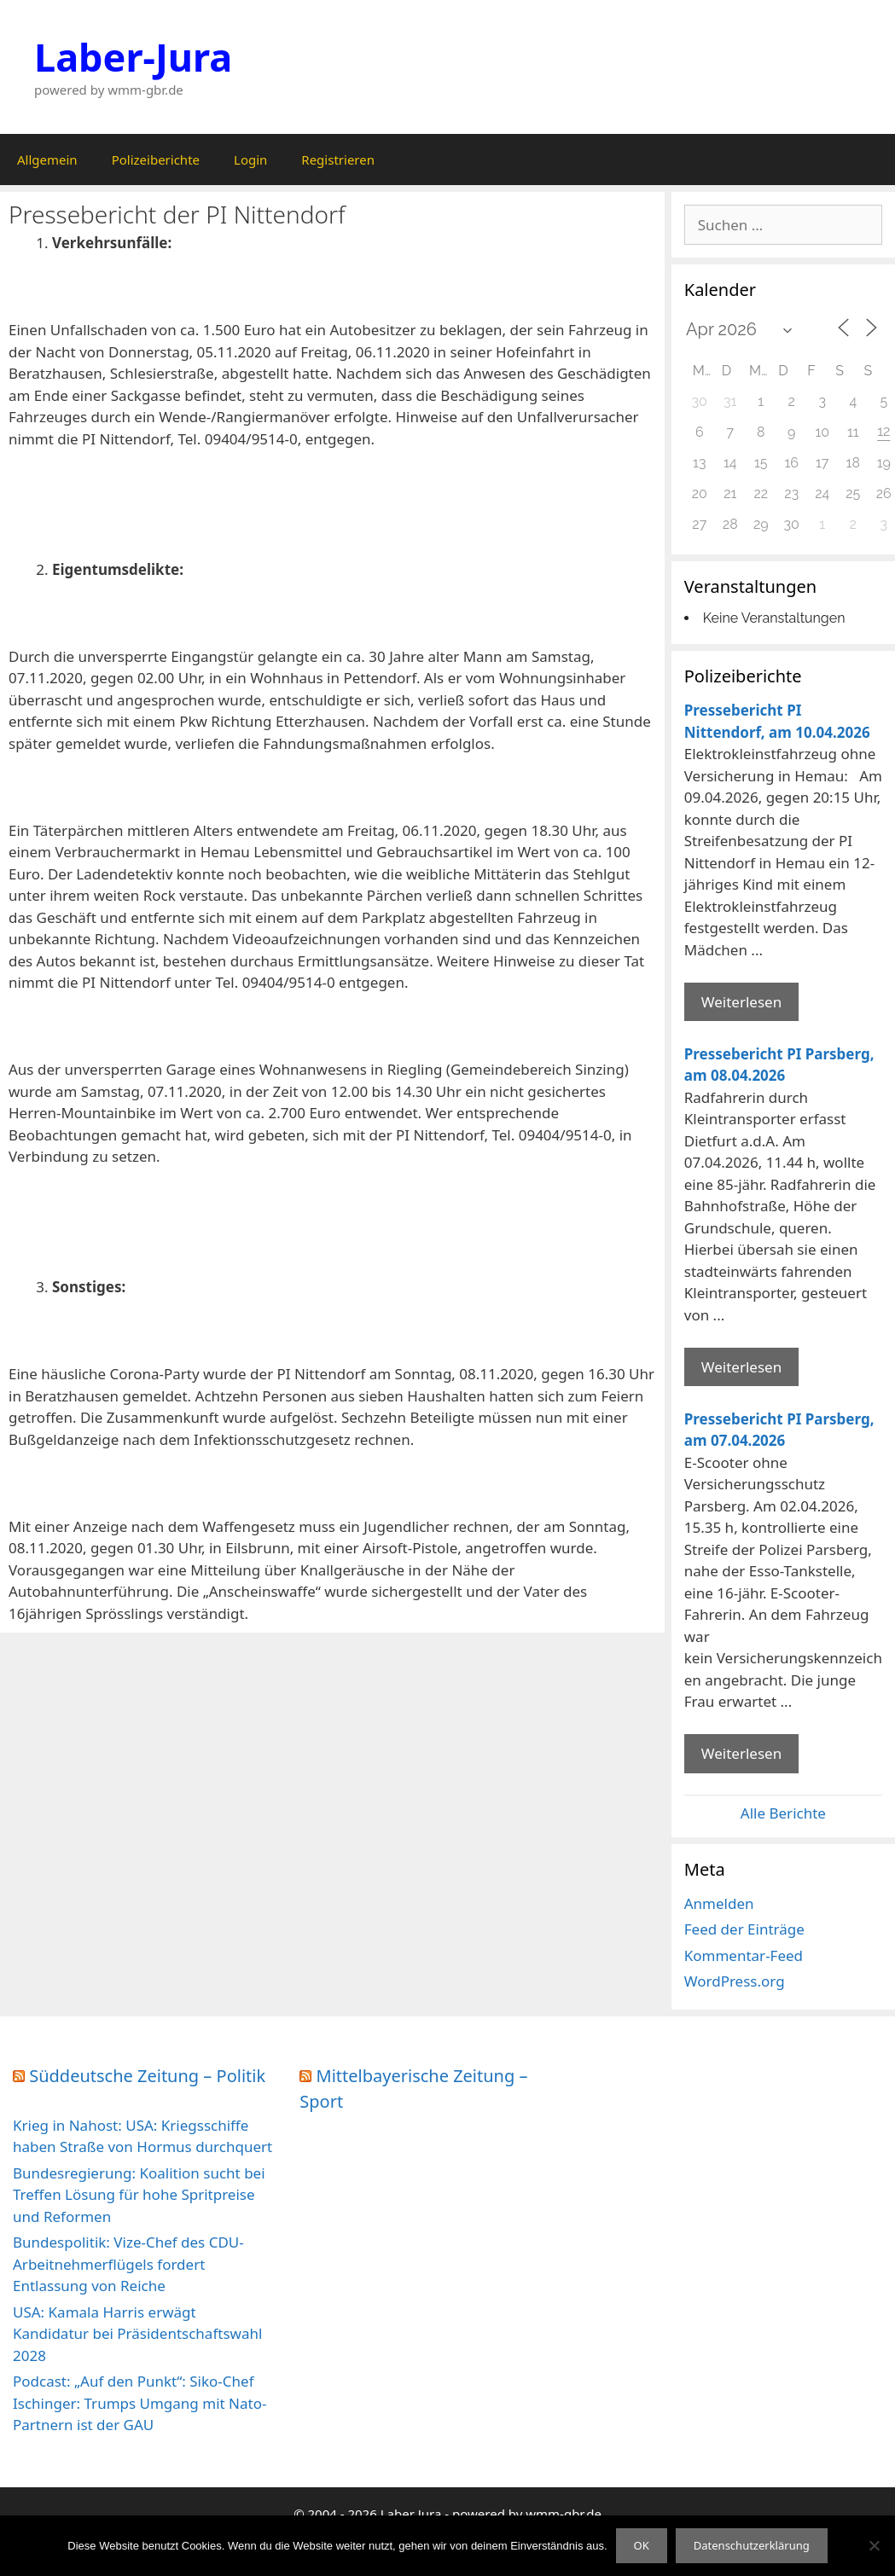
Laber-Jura (133, 57)
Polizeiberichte (156, 159)
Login (250, 159)
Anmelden (719, 1903)
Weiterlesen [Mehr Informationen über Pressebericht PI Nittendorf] (741, 1002)
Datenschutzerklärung (752, 2545)
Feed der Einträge (744, 1929)
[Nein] (873, 2545)
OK (641, 2545)
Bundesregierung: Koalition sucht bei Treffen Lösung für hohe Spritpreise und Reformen (139, 2194)
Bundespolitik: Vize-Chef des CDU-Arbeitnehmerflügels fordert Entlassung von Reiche (128, 2263)
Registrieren (338, 159)
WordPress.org (734, 1981)
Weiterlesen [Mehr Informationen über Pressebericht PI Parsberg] (741, 1367)
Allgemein (47, 159)
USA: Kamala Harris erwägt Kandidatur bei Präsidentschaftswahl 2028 (137, 2333)
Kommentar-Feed (743, 1955)
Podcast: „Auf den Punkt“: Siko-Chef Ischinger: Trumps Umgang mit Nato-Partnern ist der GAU (139, 2402)
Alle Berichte (783, 1813)
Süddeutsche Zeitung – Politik (147, 2075)
